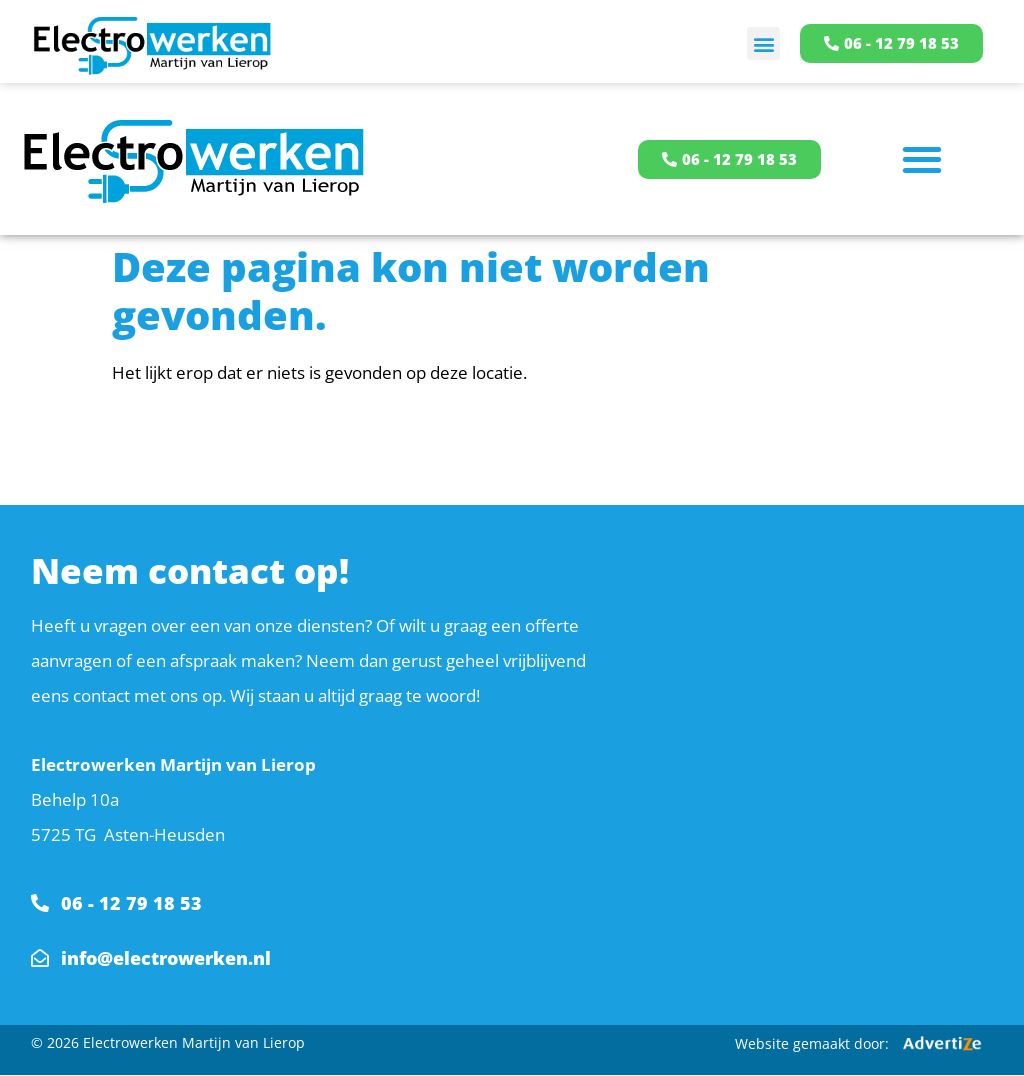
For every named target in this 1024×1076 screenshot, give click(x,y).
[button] (763, 43)
